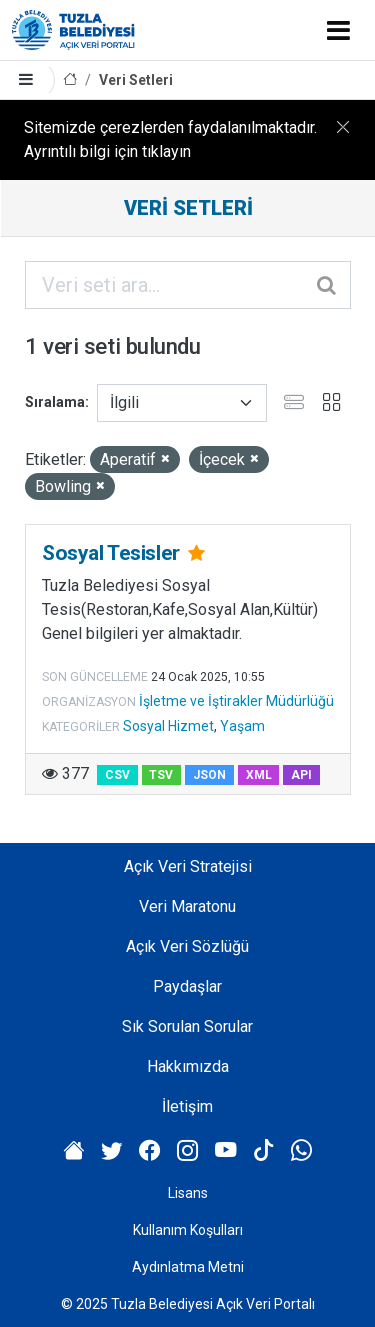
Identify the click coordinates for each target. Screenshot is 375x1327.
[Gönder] (328, 285)
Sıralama (55, 402)
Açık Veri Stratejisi (188, 866)
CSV (117, 775)
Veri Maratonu (187, 906)
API (301, 775)
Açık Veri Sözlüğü (187, 946)
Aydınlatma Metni (188, 1267)
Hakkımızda (188, 1066)
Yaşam (242, 726)
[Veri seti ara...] (188, 285)
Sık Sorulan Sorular (187, 1026)
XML (259, 775)
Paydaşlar (187, 986)
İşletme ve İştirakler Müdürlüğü (236, 701)
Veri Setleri (136, 80)
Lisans (188, 1193)
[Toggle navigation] (338, 30)
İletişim (187, 1106)
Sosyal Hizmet (168, 726)
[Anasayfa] (70, 80)
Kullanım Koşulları (188, 1230)
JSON (209, 775)
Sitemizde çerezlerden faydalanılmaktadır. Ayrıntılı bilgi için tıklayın (170, 139)
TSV (161, 775)
